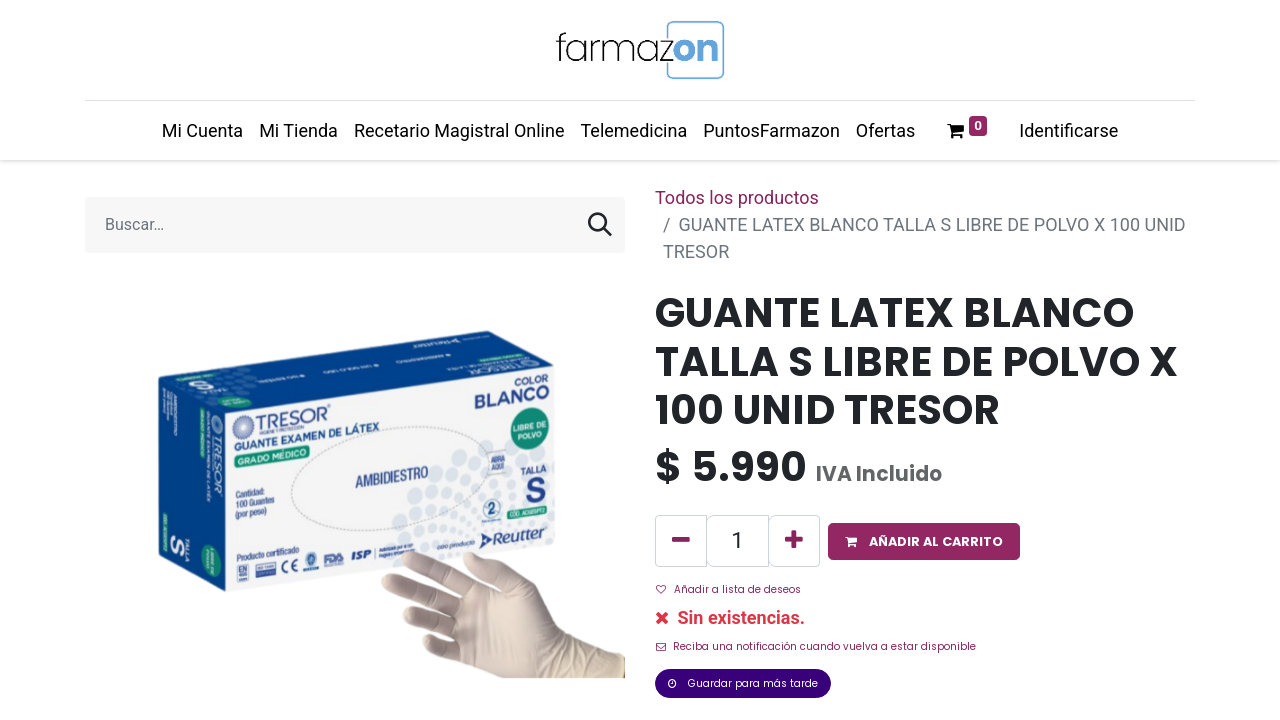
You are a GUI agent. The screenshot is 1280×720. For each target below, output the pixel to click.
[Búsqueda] (600, 225)
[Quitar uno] (681, 541)
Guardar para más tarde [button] (743, 683)
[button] (924, 541)
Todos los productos (737, 197)
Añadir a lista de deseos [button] (728, 589)
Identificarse (1068, 130)
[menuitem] (202, 130)
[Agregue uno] (794, 541)
